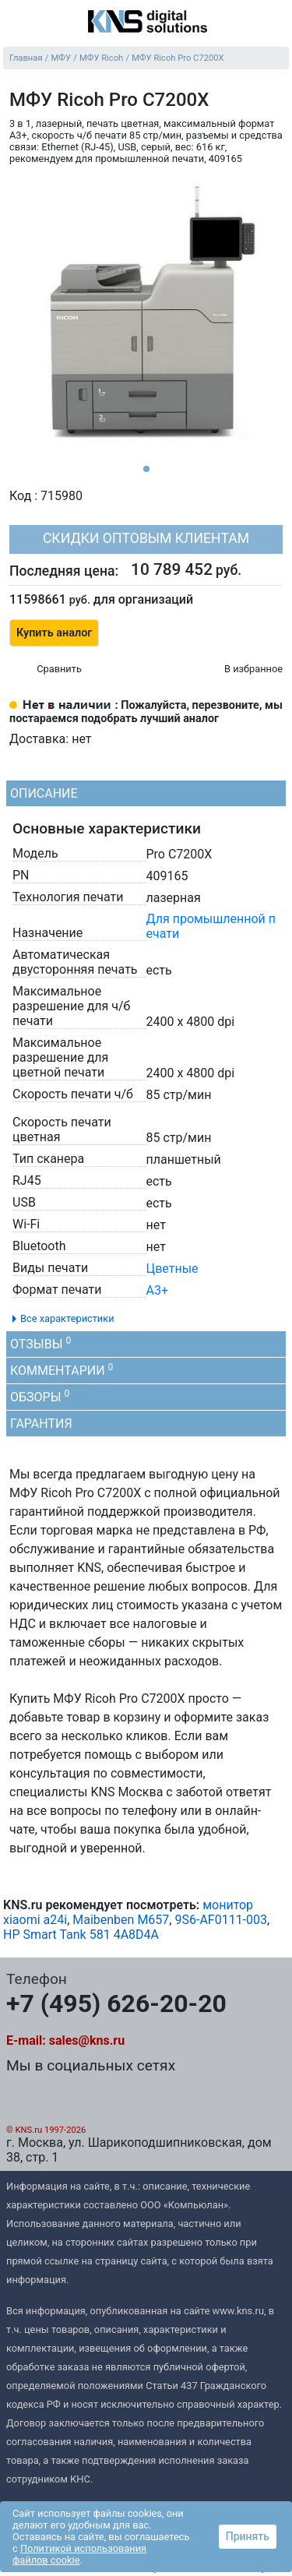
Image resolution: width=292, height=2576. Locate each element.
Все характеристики (67, 1318)
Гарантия (41, 1423)
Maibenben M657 (120, 1919)
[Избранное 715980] (241, 670)
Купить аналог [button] (54, 633)
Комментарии (61, 1370)
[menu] (15, 22)
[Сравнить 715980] (45, 670)
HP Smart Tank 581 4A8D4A (81, 1934)
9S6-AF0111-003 (220, 1919)
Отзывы (40, 1343)
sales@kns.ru (87, 2040)
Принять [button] (247, 2536)
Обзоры (39, 1396)
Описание (44, 793)
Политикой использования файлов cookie (79, 2554)
